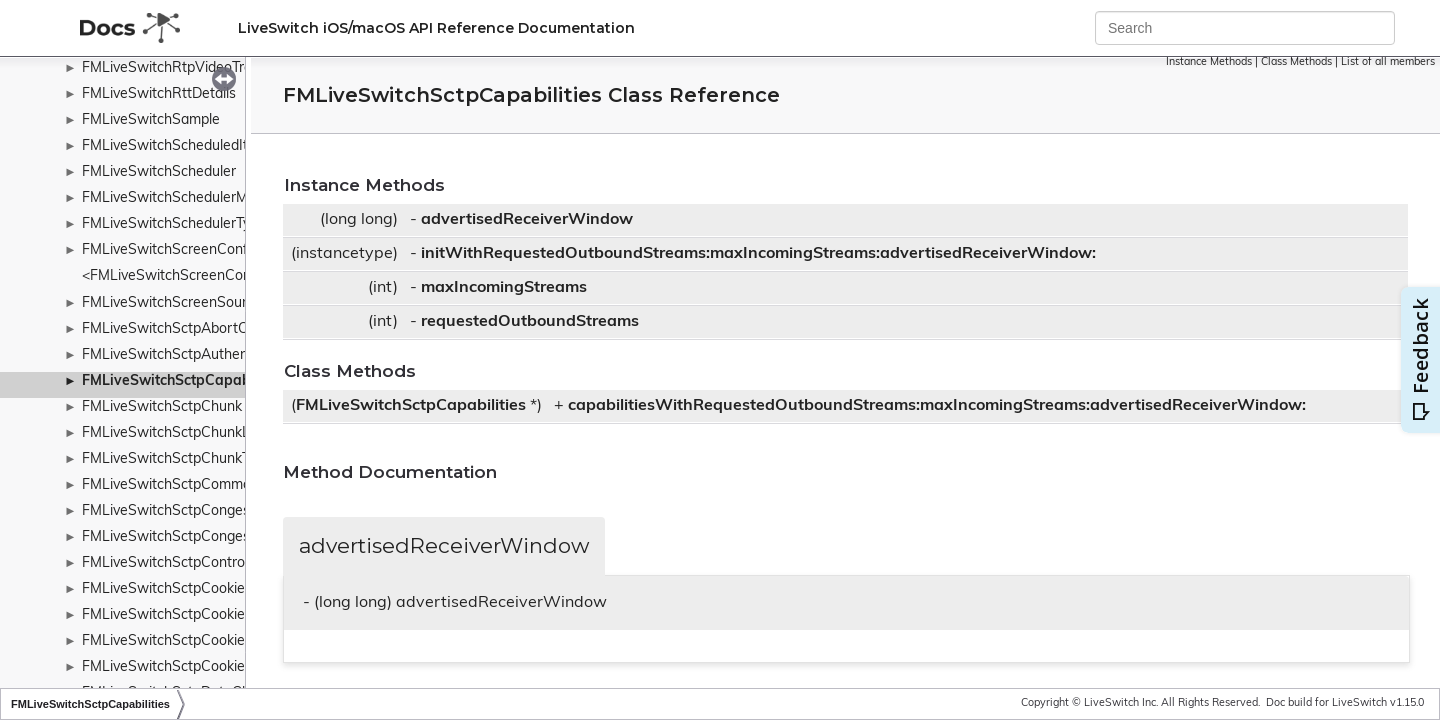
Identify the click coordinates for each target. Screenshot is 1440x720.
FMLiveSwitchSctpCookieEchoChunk (199, 615)
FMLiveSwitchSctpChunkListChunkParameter (228, 433)
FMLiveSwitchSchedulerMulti (174, 198)
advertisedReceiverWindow (527, 220)
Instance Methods (1209, 62)
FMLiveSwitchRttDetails (159, 94)
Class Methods (1296, 62)
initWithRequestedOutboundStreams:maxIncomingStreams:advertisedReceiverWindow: (758, 254)
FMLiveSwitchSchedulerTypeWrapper (202, 224)
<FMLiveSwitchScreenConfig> (178, 276)
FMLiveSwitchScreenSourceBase (188, 303)
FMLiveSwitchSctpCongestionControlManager (230, 511)
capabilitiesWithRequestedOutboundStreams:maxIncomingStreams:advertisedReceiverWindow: (937, 406)
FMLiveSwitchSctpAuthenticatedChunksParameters (248, 355)
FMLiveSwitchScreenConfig (170, 250)
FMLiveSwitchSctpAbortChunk (180, 329)
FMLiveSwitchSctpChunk (162, 407)
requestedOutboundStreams (530, 322)
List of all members (1388, 62)
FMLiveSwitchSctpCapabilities (184, 381)
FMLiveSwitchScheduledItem (175, 146)
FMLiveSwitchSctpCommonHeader (194, 485)
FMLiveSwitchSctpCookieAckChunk (196, 589)
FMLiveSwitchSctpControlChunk (185, 563)
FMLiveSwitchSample (151, 120)
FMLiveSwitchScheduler (159, 172)
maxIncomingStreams (504, 288)
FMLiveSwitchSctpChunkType (177, 459)
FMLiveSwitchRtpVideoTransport (188, 68)
